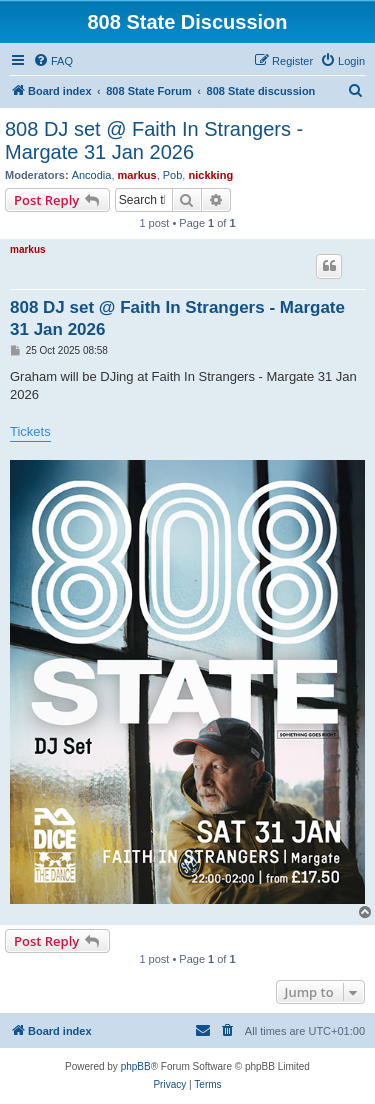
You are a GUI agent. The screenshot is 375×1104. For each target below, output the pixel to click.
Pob (173, 175)
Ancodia (92, 175)
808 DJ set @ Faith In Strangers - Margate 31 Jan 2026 (154, 140)
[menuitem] (53, 61)
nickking (210, 175)
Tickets (30, 431)
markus (137, 175)
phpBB (136, 1066)
